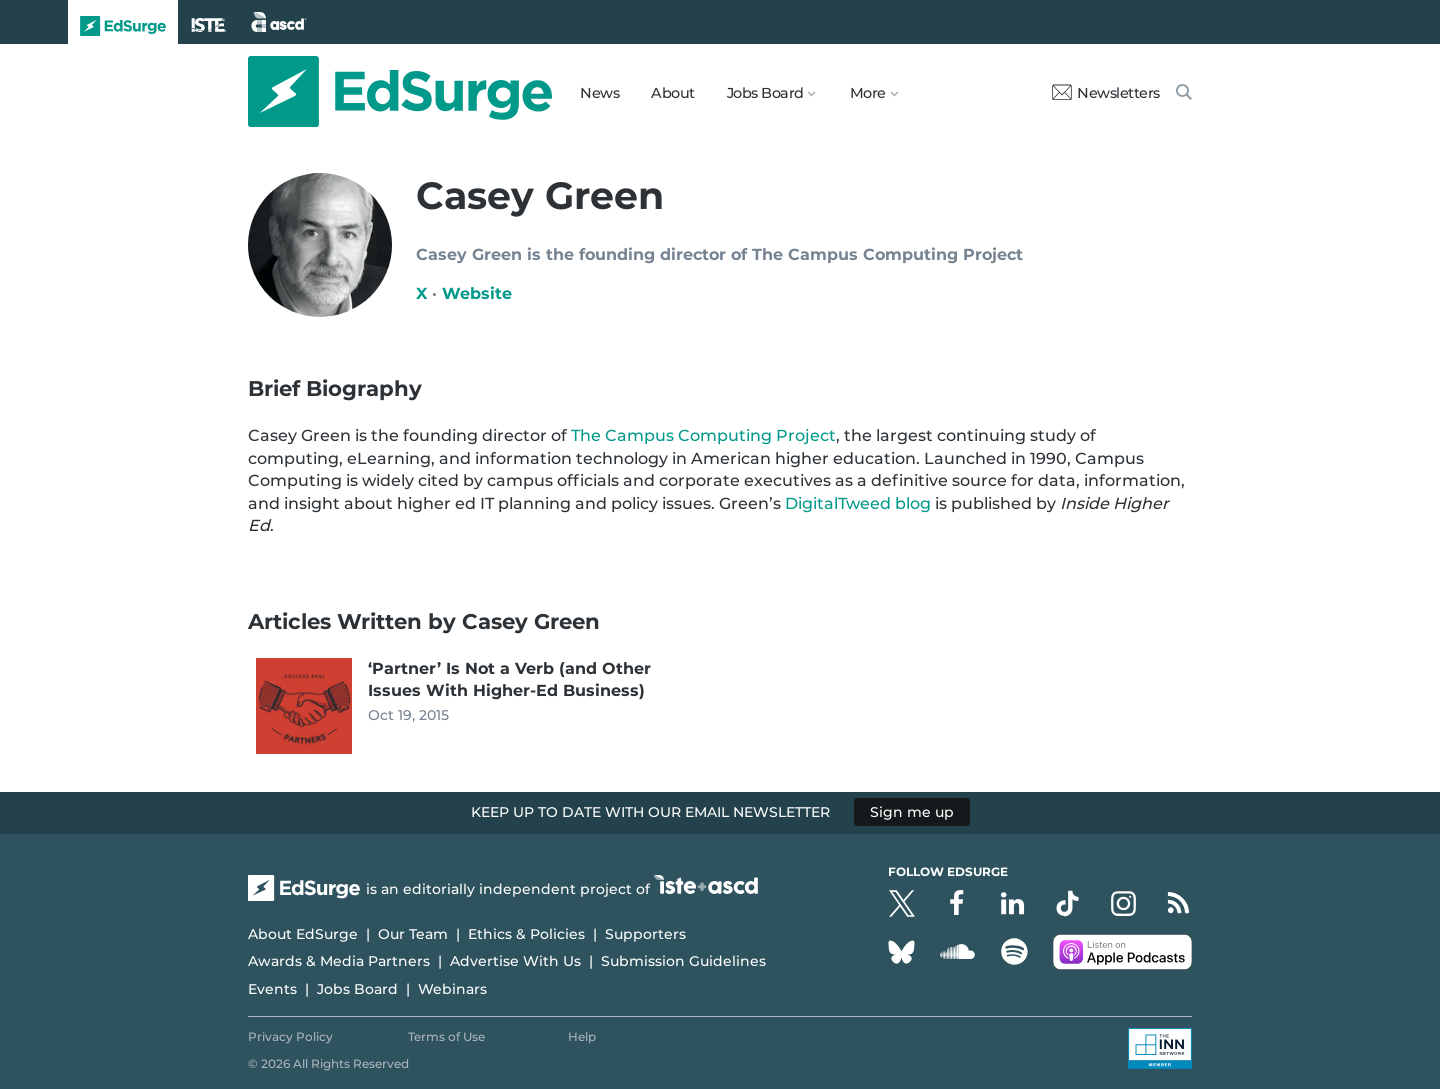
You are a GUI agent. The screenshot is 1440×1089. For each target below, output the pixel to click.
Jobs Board (357, 989)
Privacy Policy (290, 1036)
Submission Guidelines (683, 961)
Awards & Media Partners (339, 961)
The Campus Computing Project (703, 435)
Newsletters (1106, 93)
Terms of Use (446, 1036)
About (673, 93)
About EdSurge (303, 934)
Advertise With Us (515, 961)
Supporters (645, 934)
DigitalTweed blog (858, 503)
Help (582, 1036)
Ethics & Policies (526, 934)
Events (272, 989)
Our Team (413, 934)
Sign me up (912, 812)
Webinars (452, 989)
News (599, 93)
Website (477, 293)
